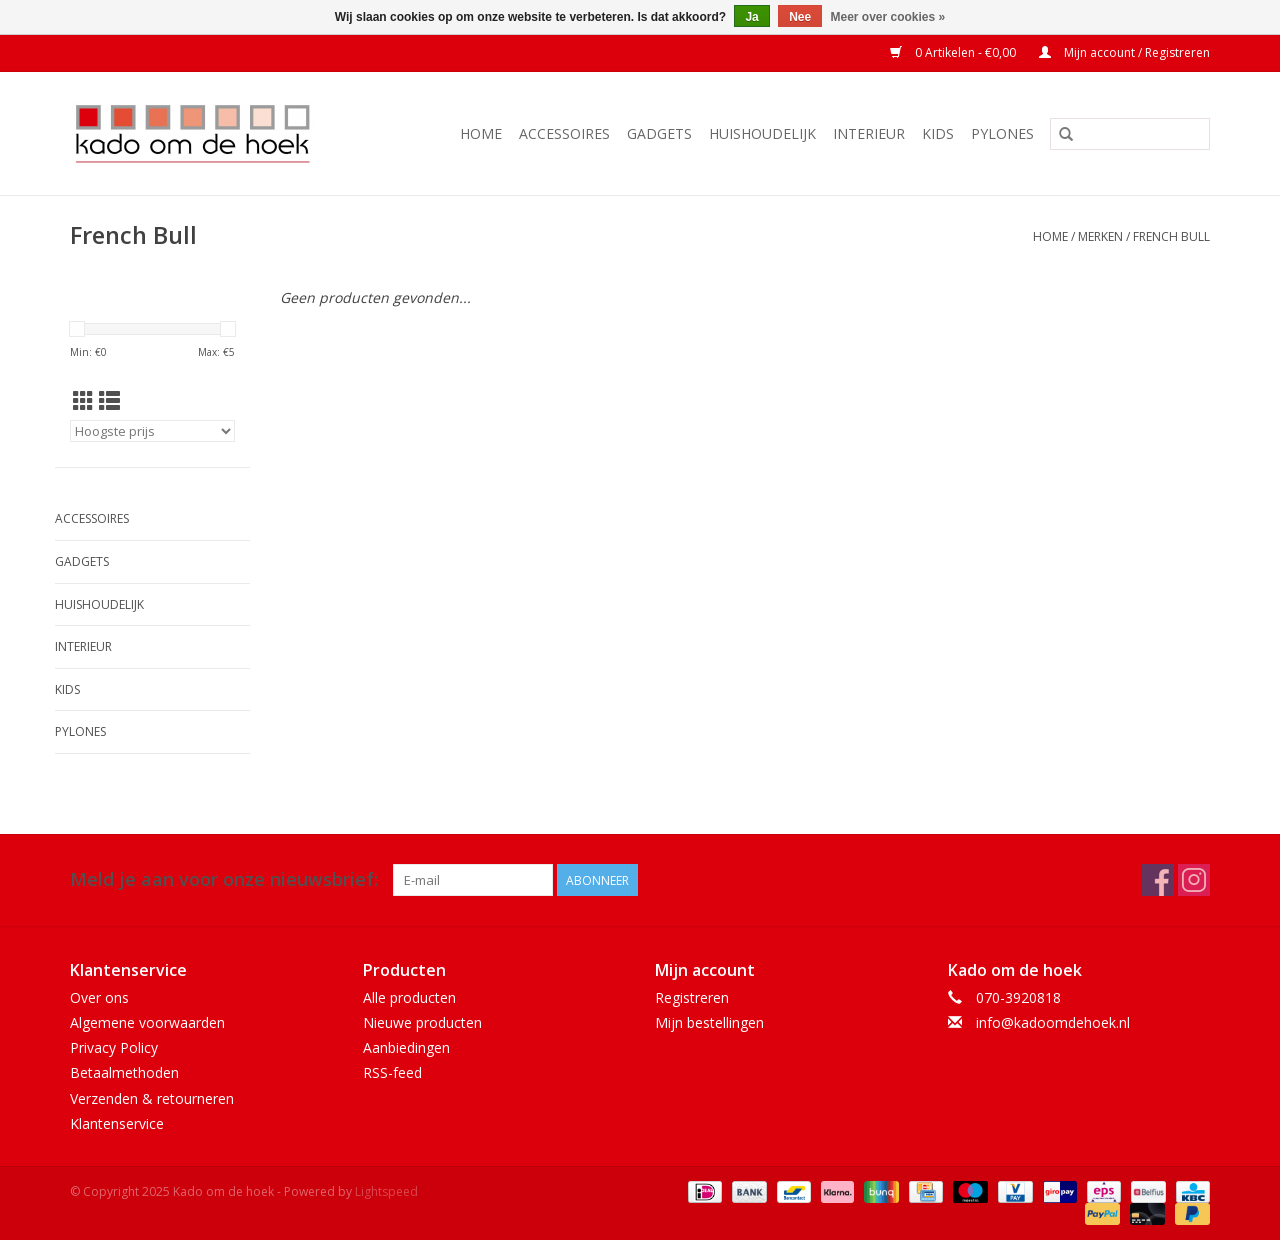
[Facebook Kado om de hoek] (1158, 880)
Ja (751, 17)
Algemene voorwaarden (147, 1022)
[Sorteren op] (152, 431)
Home (481, 133)
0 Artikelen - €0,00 (954, 52)
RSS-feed (392, 1072)
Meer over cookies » (888, 17)
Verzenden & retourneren (152, 1098)
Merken (1100, 236)
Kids (938, 133)
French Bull (1171, 236)
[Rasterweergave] (83, 401)
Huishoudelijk (762, 133)
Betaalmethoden (124, 1072)
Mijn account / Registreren (1124, 52)
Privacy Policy (114, 1047)
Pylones (1002, 133)
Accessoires (564, 133)
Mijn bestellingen (709, 1022)
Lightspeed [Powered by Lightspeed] (386, 1191)
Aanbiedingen (406, 1047)
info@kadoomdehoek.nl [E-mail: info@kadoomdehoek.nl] (1053, 1022)
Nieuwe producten (422, 1022)
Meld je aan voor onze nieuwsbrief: (224, 879)
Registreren (692, 997)
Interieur (869, 133)
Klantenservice (117, 1123)
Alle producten (409, 997)
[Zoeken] (1130, 134)
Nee (800, 17)
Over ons (99, 997)
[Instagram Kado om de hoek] (1194, 880)
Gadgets (659, 133)
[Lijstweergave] (109, 401)
